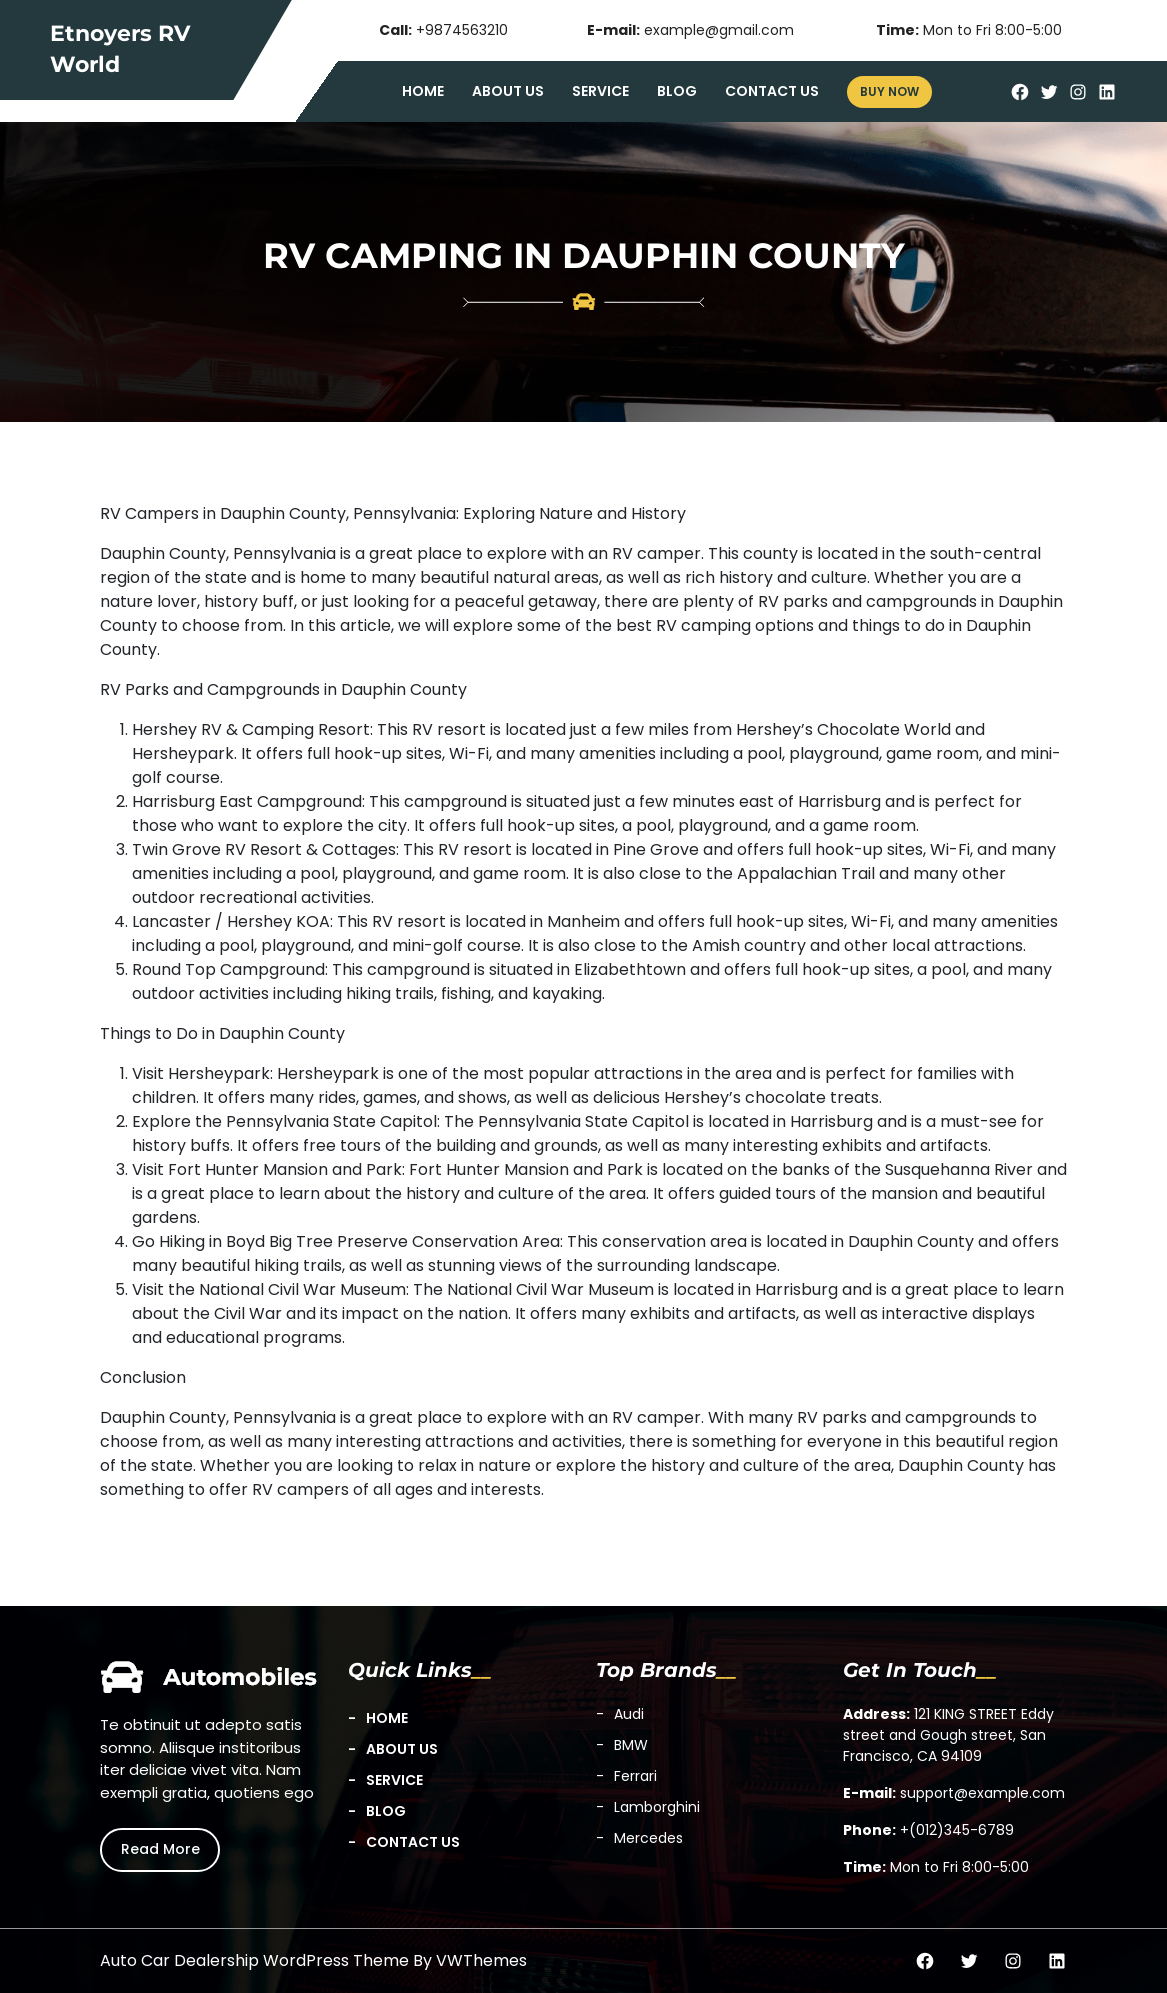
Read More (160, 1849)
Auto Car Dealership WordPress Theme (254, 1960)
